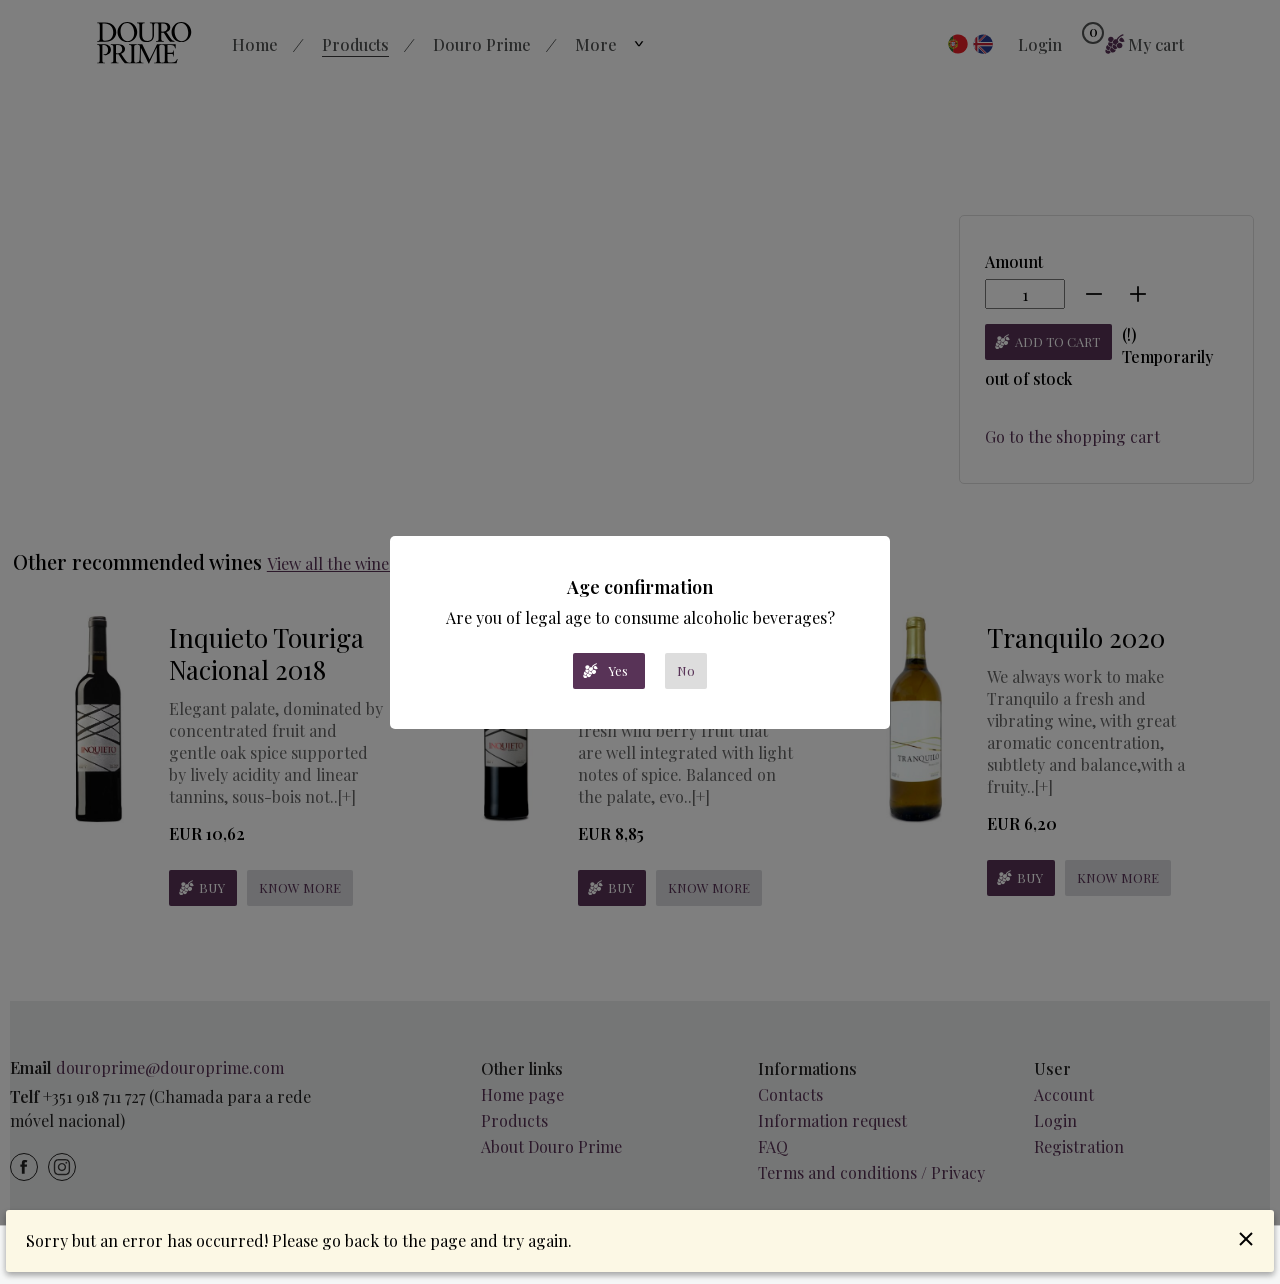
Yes (618, 670)
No (686, 670)
